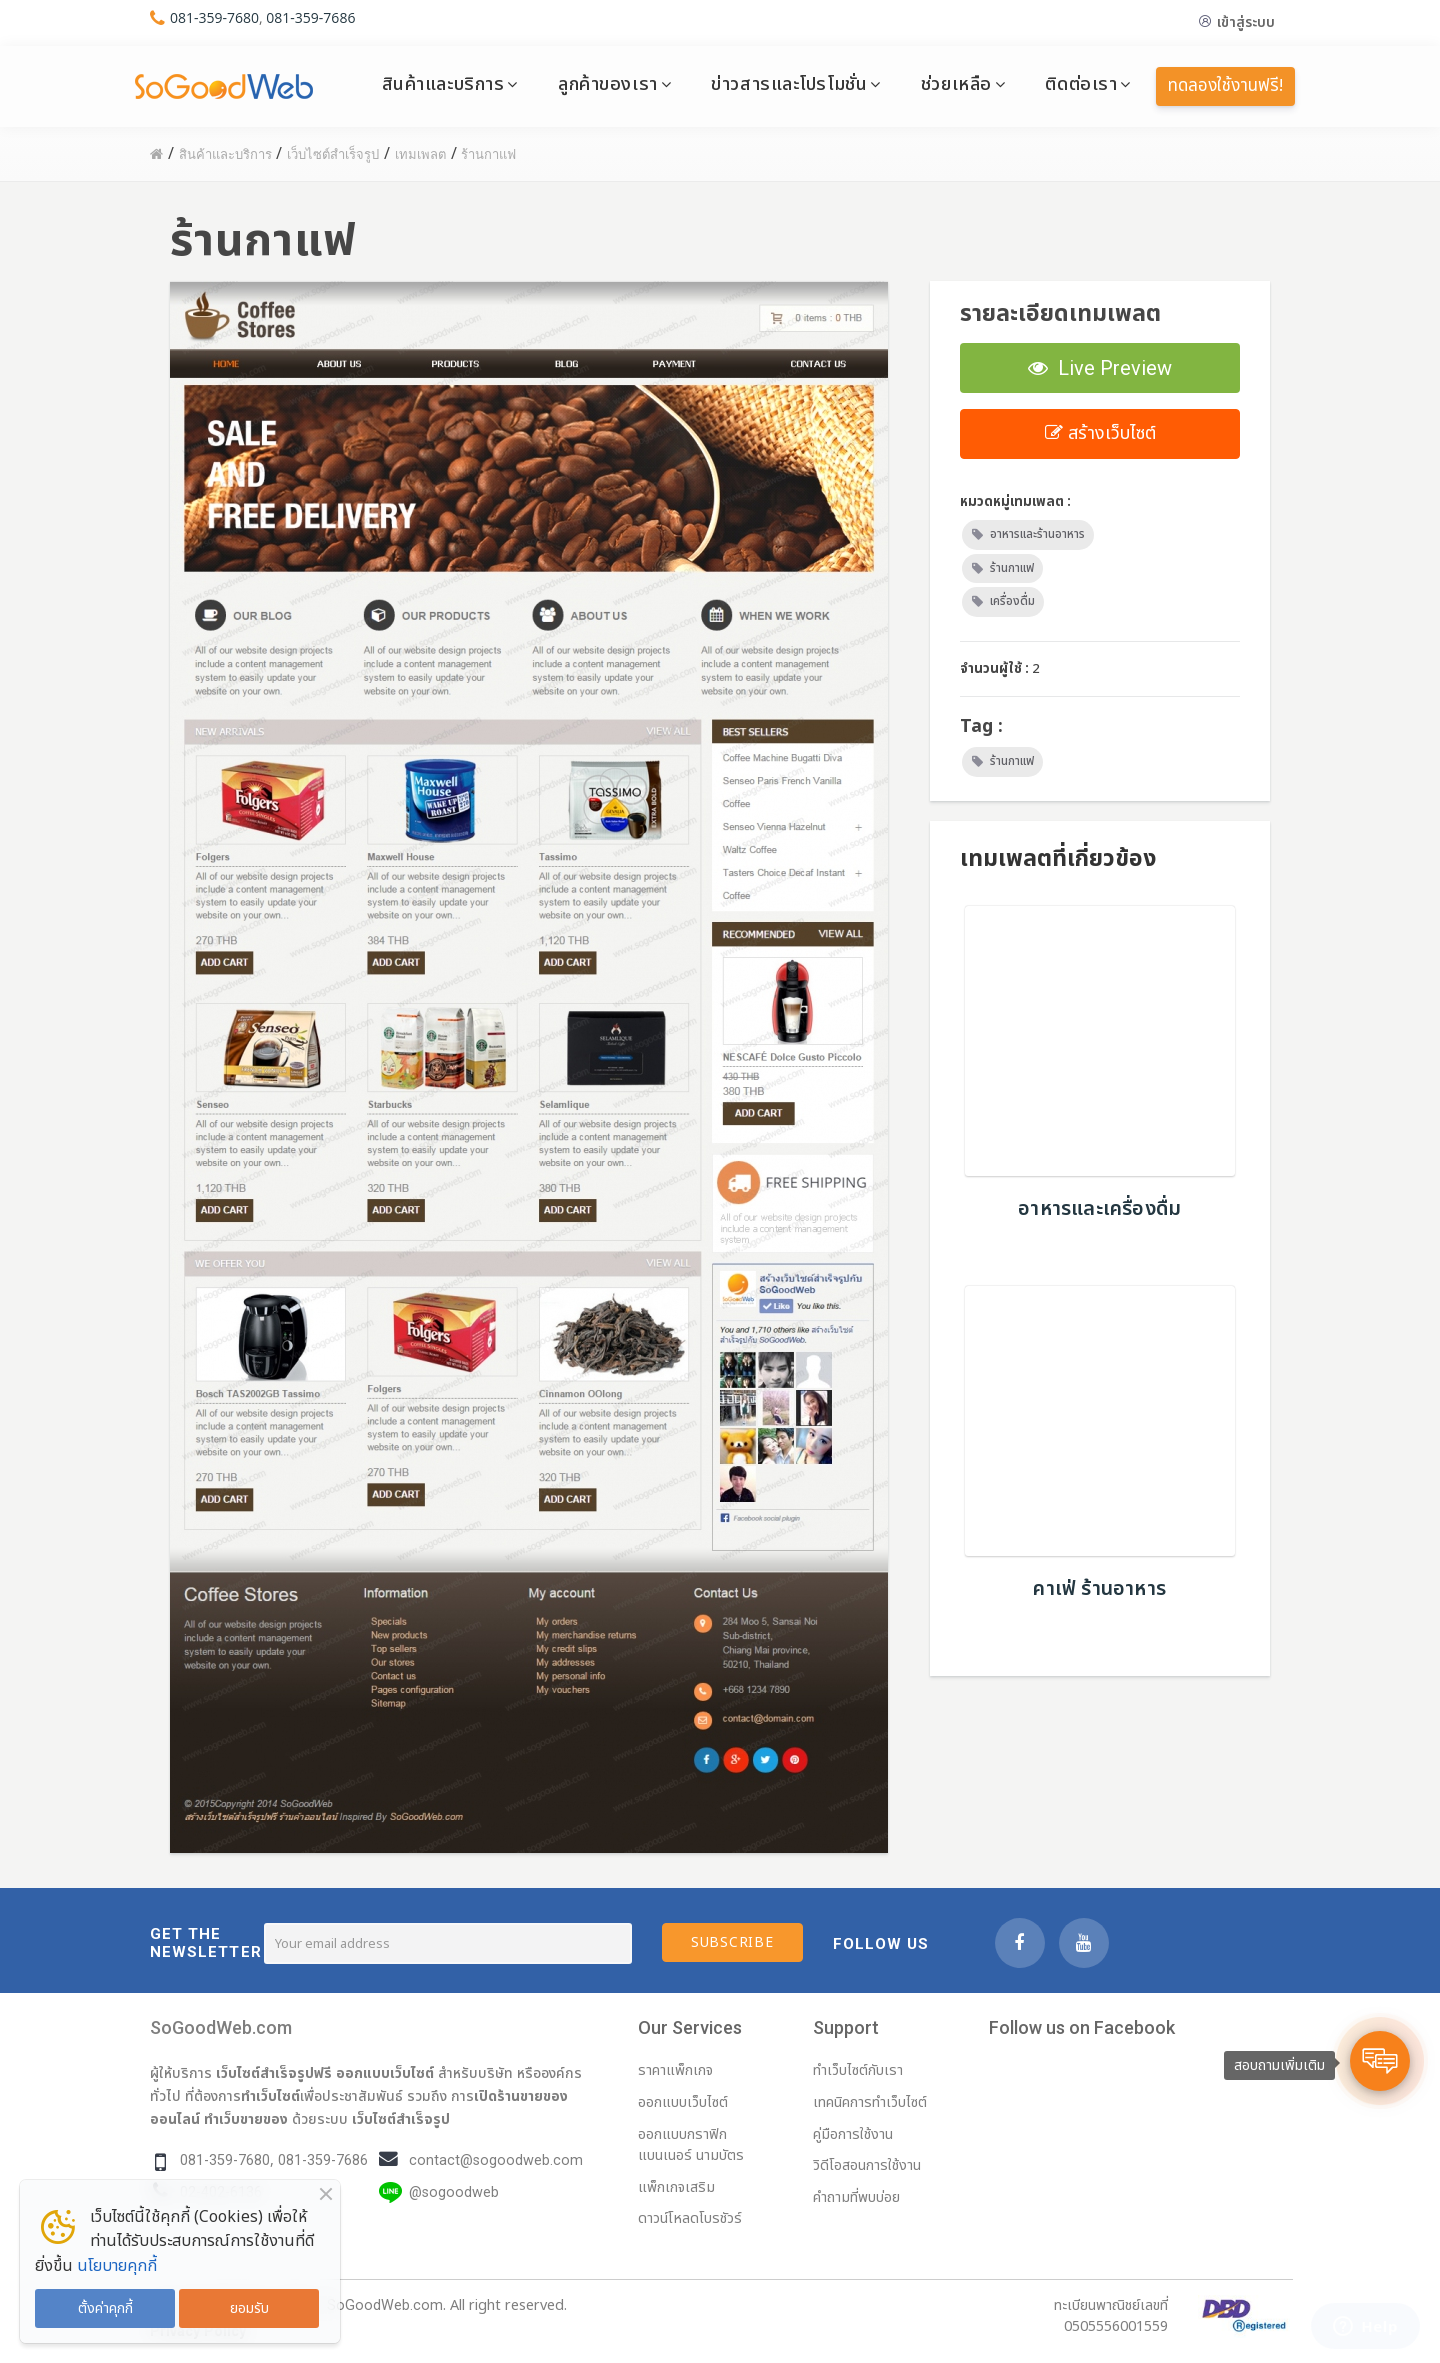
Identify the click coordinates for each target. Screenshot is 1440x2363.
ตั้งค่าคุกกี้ (105, 2308)
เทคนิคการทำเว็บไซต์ (870, 2102)
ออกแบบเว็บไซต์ (385, 2073)
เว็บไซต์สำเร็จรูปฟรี (274, 2073)
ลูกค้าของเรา (608, 84)
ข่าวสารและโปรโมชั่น (789, 84)
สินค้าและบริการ (443, 84)
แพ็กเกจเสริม (676, 2187)
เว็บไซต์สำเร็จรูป (401, 2119)
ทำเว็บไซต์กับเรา (858, 2070)
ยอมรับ (249, 2308)
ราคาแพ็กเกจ (675, 2070)
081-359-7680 (214, 17)
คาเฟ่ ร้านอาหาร (1099, 1589)
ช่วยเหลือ (956, 84)
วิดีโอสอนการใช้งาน (867, 2165)
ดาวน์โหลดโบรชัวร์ (690, 2218)
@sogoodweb (454, 2192)
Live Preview (1100, 368)
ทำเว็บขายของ (246, 2119)
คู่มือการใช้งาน (853, 2134)
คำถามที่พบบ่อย (856, 2197)
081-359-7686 (310, 17)
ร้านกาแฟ (1012, 568)
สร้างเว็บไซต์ (1100, 433)
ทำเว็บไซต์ (270, 2096)
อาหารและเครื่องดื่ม (1099, 1209)
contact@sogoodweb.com (496, 2160)
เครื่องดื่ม (1012, 601)
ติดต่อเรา (1081, 84)
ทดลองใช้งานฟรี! (1225, 86)
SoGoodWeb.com (221, 2027)
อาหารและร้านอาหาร (1037, 534)
